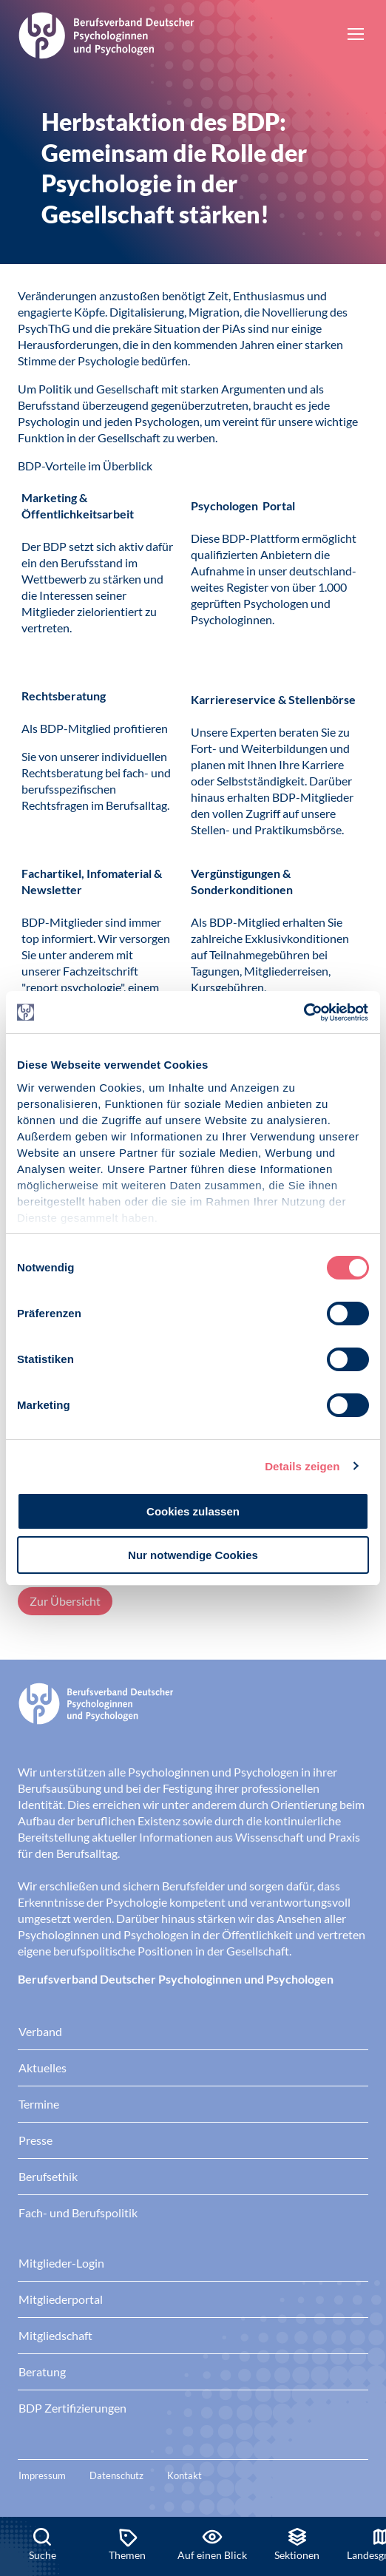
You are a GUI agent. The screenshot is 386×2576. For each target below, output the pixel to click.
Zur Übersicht (65, 1601)
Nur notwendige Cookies (193, 1555)
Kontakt (184, 2475)
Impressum (42, 2475)
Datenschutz (116, 2475)
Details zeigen (302, 1466)
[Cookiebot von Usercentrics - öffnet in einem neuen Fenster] (304, 1012)
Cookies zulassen (193, 1511)
